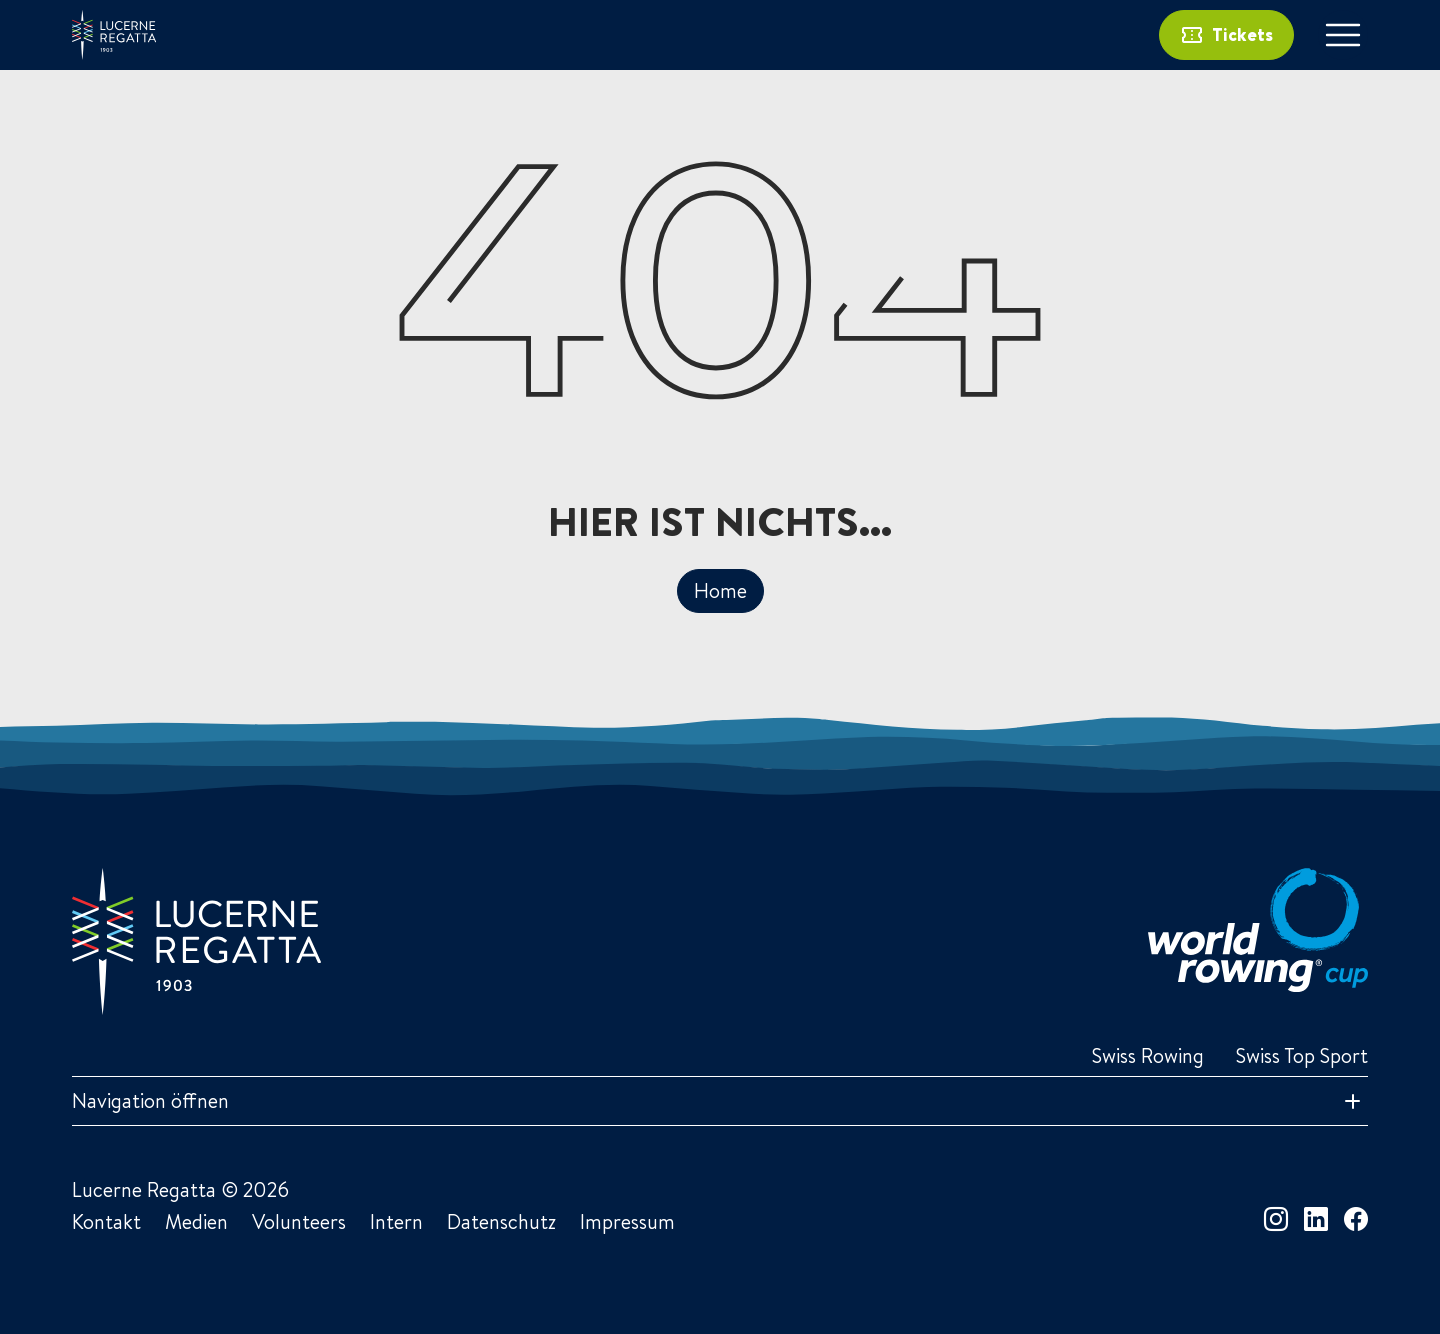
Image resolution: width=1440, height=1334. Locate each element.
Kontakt (106, 1221)
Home (720, 590)
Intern (396, 1221)
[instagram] (1276, 1219)
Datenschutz (501, 1221)
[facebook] (1356, 1219)
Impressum (627, 1221)
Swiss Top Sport (1302, 1055)
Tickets (1226, 35)
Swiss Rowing (1148, 1055)
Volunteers (299, 1221)
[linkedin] (1316, 1219)
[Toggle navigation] (1343, 35)
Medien (196, 1221)
